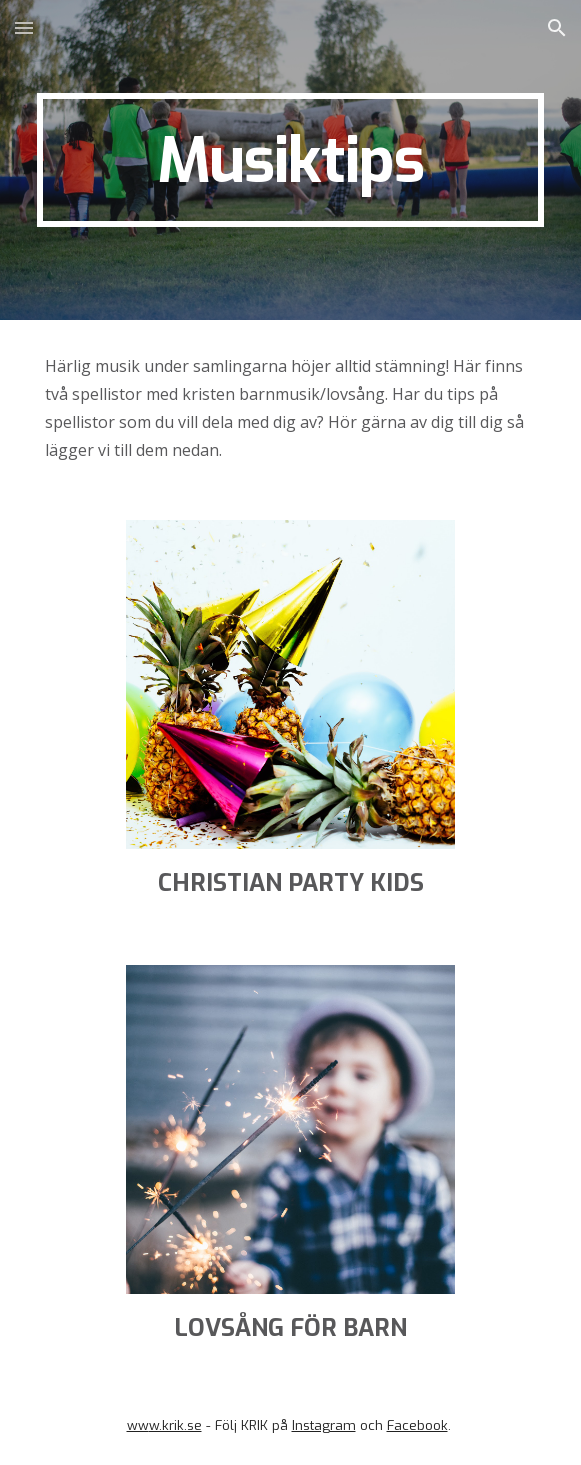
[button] (24, 27)
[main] (290, 159)
